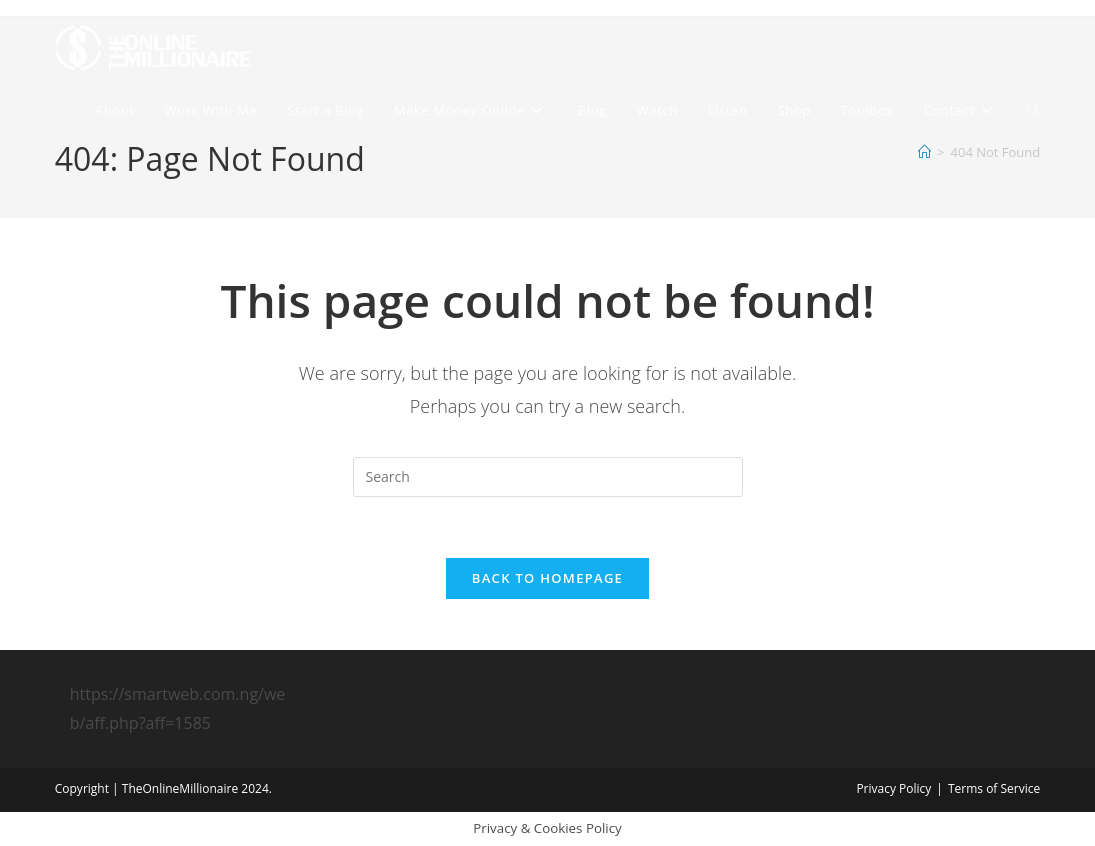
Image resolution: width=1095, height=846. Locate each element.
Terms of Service (994, 788)
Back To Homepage (547, 578)
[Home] (924, 152)
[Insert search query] (548, 477)
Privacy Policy (893, 788)
